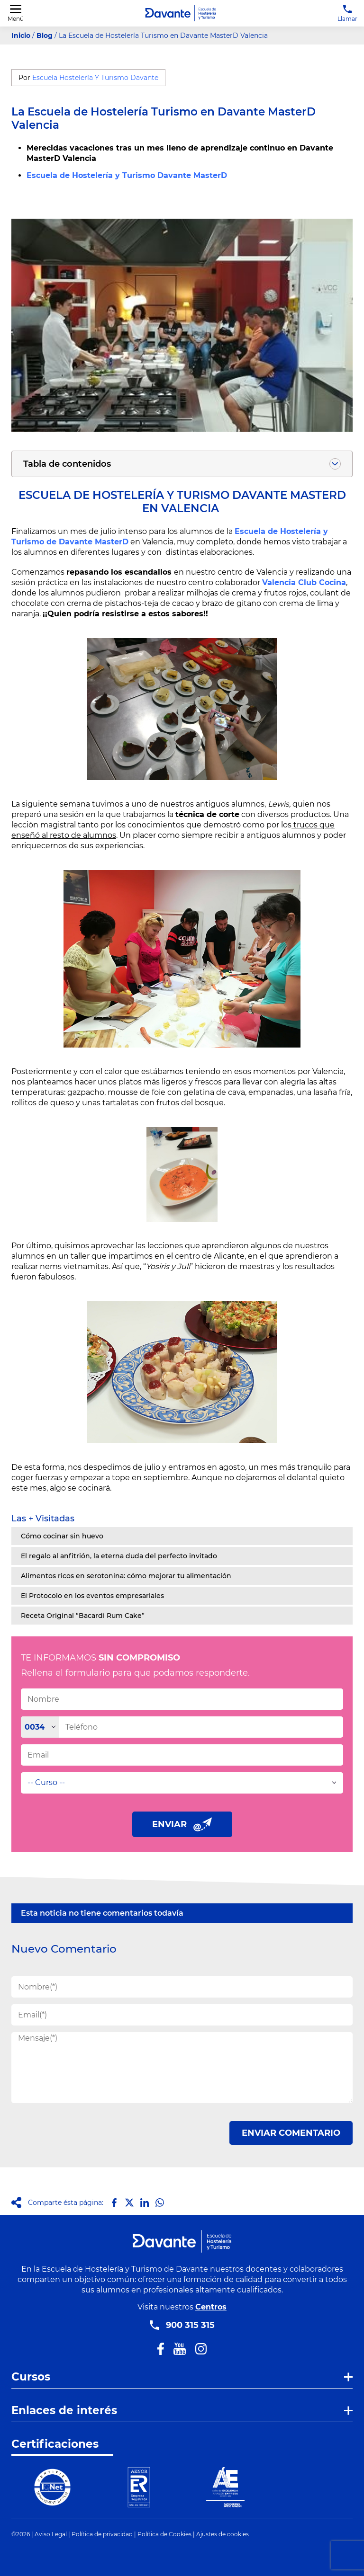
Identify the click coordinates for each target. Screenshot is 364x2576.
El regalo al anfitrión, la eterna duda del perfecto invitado (119, 1556)
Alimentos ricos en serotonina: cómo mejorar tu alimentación (126, 1576)
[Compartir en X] (129, 2202)
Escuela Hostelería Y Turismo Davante (95, 77)
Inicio (20, 35)
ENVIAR (182, 1824)
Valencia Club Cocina (304, 582)
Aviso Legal (51, 2534)
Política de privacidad (102, 2534)
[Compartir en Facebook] (114, 2202)
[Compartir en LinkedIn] (144, 2202)
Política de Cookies (164, 2534)
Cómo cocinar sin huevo (62, 1536)
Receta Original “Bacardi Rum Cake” (83, 1615)
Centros (211, 2306)
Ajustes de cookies (222, 2534)
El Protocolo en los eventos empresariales (92, 1595)
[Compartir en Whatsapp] (159, 2202)
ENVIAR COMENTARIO (291, 2133)
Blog (44, 35)
